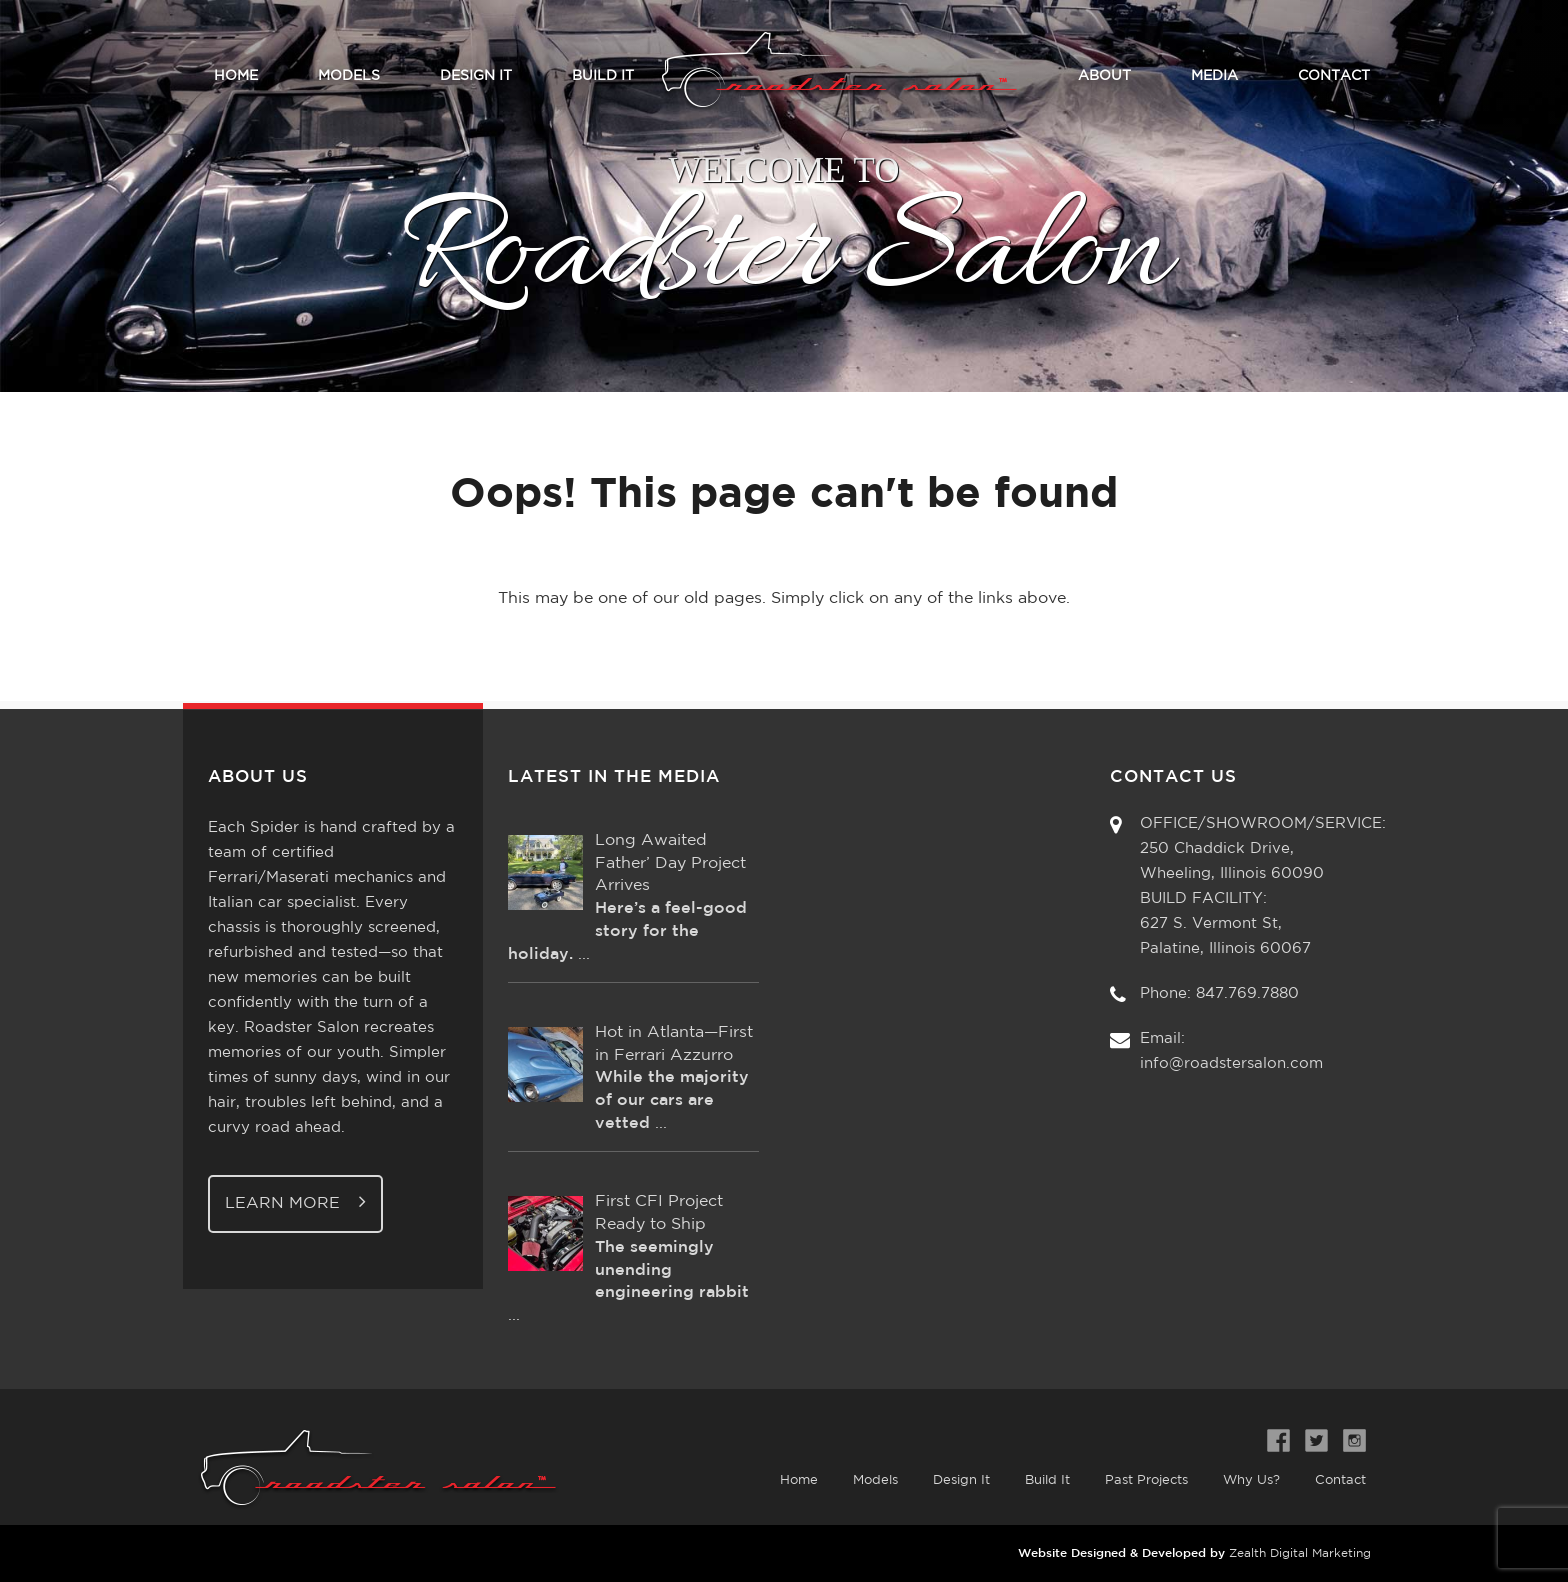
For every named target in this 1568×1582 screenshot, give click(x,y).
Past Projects (1146, 1480)
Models (349, 76)
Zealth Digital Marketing (1300, 1553)
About (1104, 76)
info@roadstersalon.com (1231, 1063)
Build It (603, 76)
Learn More (295, 1201)
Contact (1334, 76)
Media (1214, 76)
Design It (476, 76)
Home (236, 76)
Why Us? (1251, 1480)
